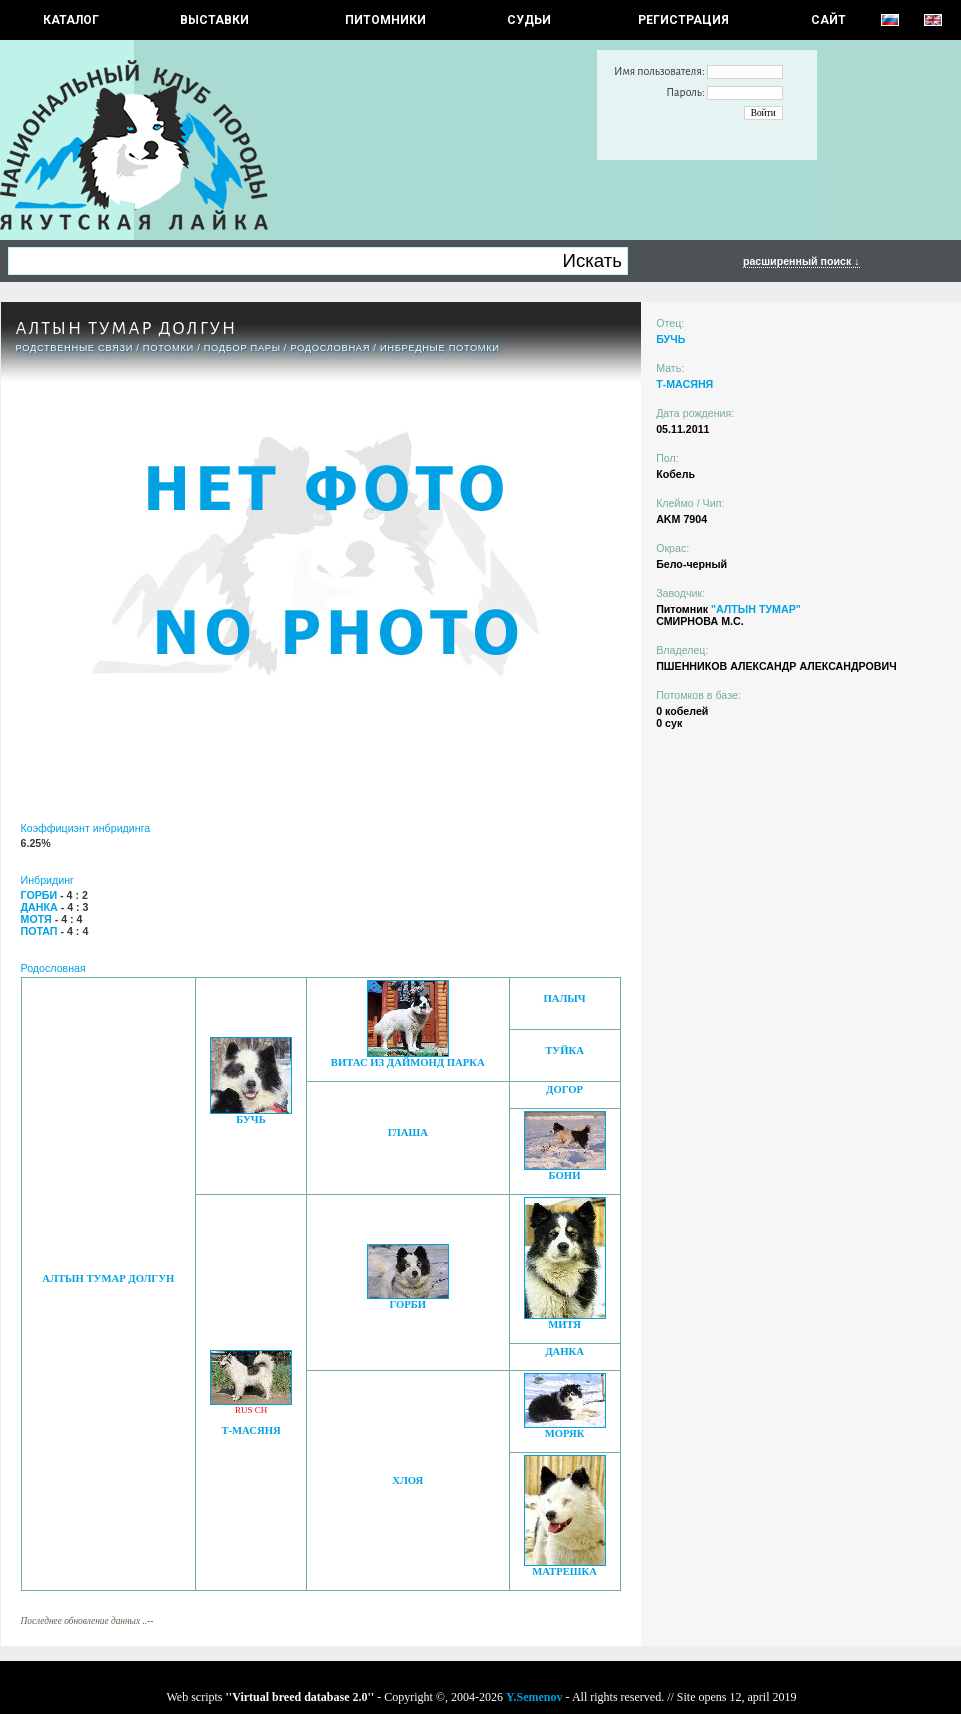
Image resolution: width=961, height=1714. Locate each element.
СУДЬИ (529, 20)
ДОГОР (564, 1089)
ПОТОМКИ (168, 348)
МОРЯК (565, 1433)
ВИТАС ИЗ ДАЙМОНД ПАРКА (408, 1062)
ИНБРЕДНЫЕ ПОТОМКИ (440, 348)
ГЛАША (408, 1132)
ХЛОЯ (407, 1480)
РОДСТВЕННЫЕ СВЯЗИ (75, 348)
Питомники (385, 20)
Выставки (214, 20)
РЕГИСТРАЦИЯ (683, 20)
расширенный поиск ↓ (801, 261)
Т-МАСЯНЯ (250, 1430)
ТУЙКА (564, 1050)
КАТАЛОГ (71, 20)
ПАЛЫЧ (564, 998)
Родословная (330, 348)
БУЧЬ (250, 1119)
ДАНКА (564, 1351)
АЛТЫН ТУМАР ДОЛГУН (108, 1278)
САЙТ (828, 20)
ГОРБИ (407, 1304)
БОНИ (565, 1175)
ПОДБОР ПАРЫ (242, 348)
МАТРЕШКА (564, 1571)
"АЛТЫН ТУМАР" (756, 609)
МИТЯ (564, 1324)
